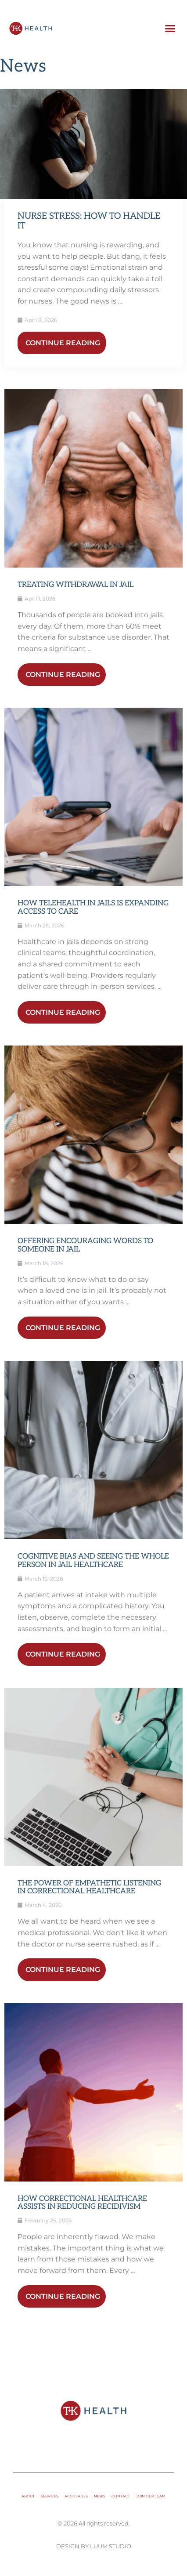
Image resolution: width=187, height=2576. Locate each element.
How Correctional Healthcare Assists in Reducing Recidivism (82, 2202)
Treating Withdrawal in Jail (75, 584)
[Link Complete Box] (93, 144)
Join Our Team (150, 2496)
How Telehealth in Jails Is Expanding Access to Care (93, 907)
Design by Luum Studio (93, 2546)
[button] (170, 28)
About (28, 2496)
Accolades (76, 2496)
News (99, 2496)
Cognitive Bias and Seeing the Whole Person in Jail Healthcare (93, 1560)
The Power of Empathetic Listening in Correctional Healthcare (89, 1887)
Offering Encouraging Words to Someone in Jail (85, 1245)
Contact (120, 2496)
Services (49, 2496)
